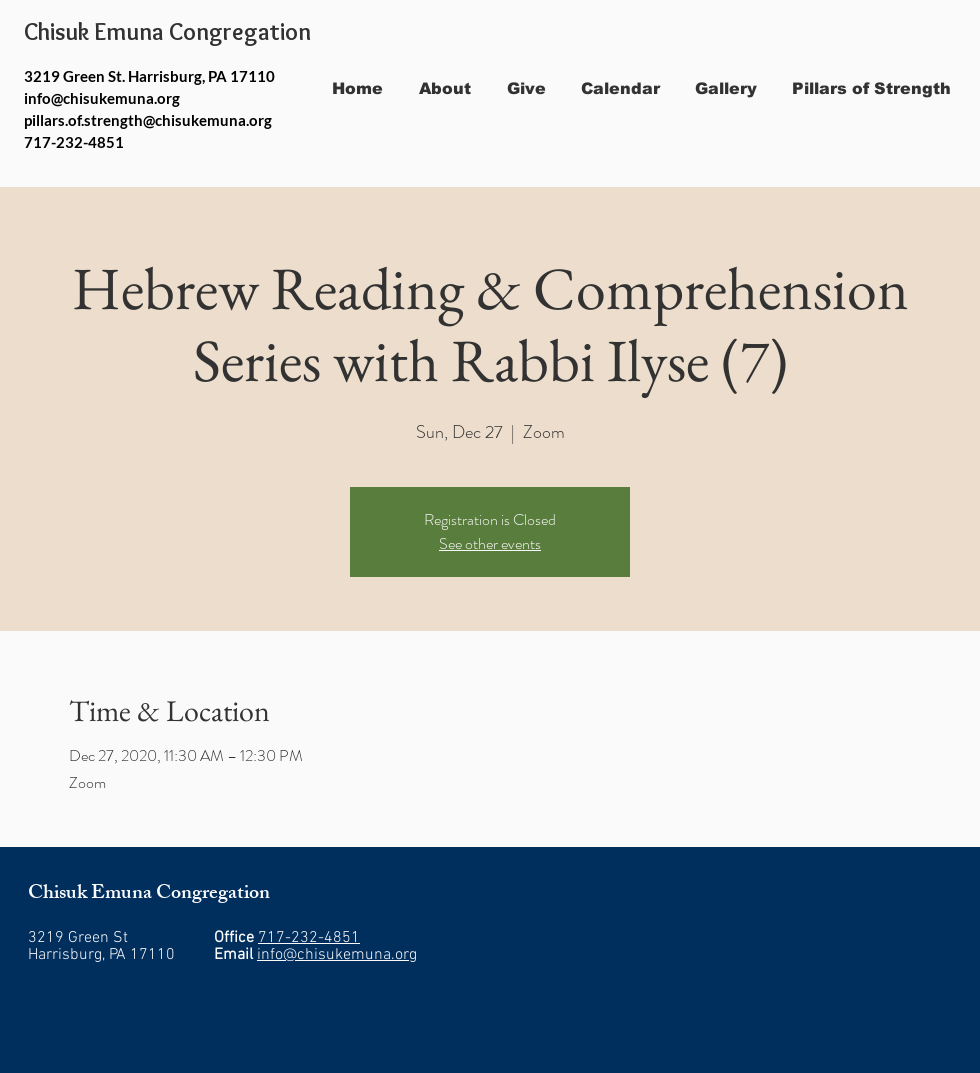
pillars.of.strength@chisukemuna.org (148, 120)
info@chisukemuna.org (102, 98)
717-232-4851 (309, 938)
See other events (490, 543)
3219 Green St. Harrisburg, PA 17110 (149, 76)
